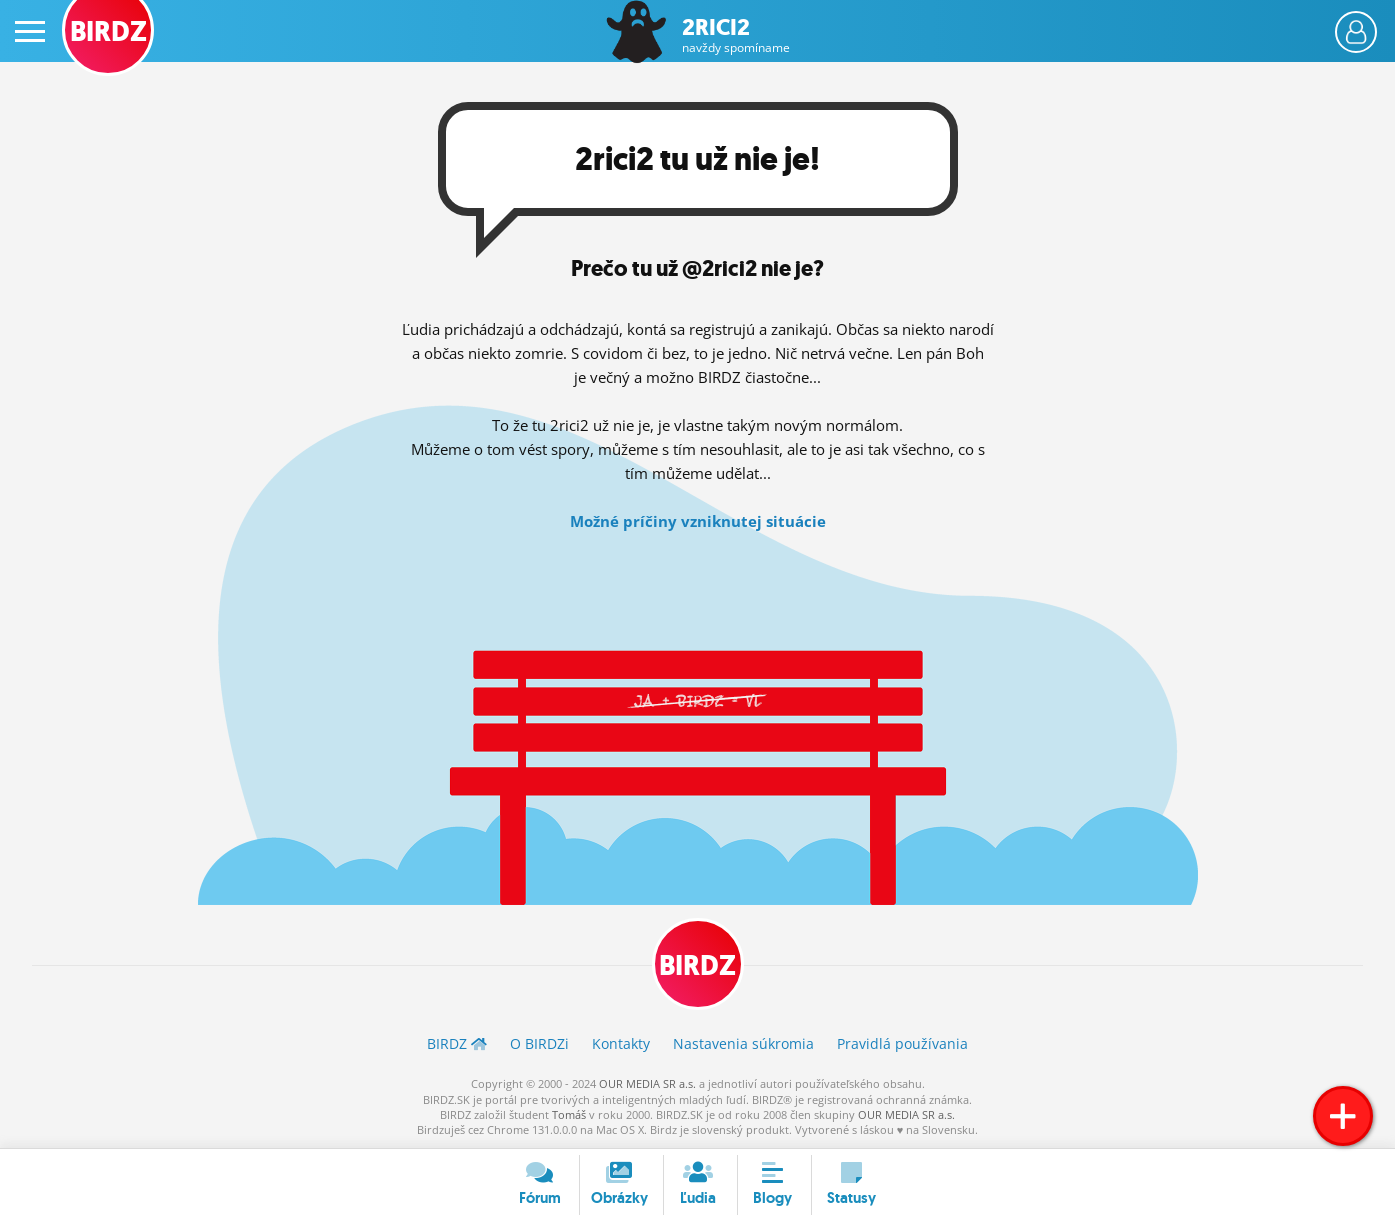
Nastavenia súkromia (743, 1043)
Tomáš (569, 1114)
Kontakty (621, 1043)
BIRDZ (697, 965)
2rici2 (736, 35)
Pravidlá (902, 1043)
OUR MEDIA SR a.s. (647, 1083)
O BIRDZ (539, 1043)
